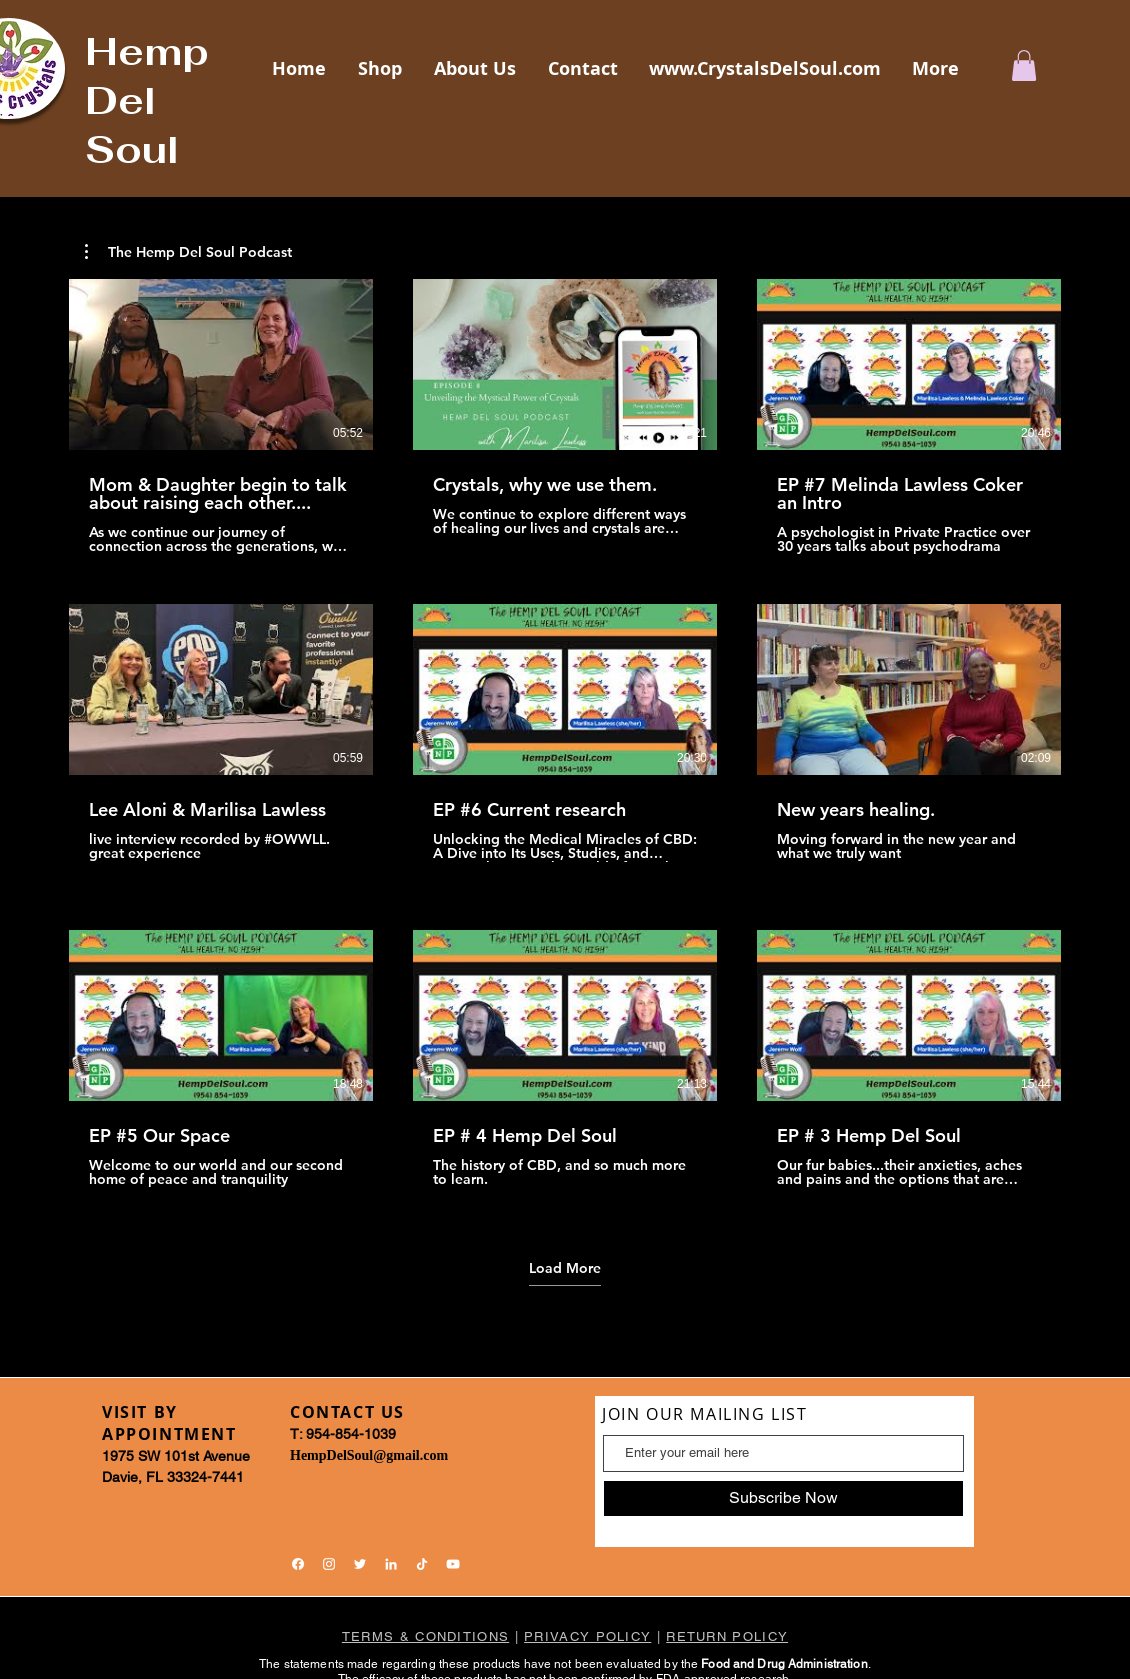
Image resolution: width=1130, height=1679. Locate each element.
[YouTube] (453, 1564)
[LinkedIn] (391, 1564)
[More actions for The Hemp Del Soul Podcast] (188, 252)
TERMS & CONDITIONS (425, 1636)
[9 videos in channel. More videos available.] (565, 742)
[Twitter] (360, 1564)
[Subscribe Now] (783, 1498)
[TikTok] (422, 1564)
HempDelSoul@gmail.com (369, 1455)
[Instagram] (329, 1564)
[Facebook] (298, 1564)
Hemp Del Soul (147, 100)
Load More (565, 1268)
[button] (1024, 65)
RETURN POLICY (727, 1636)
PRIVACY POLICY (587, 1636)
